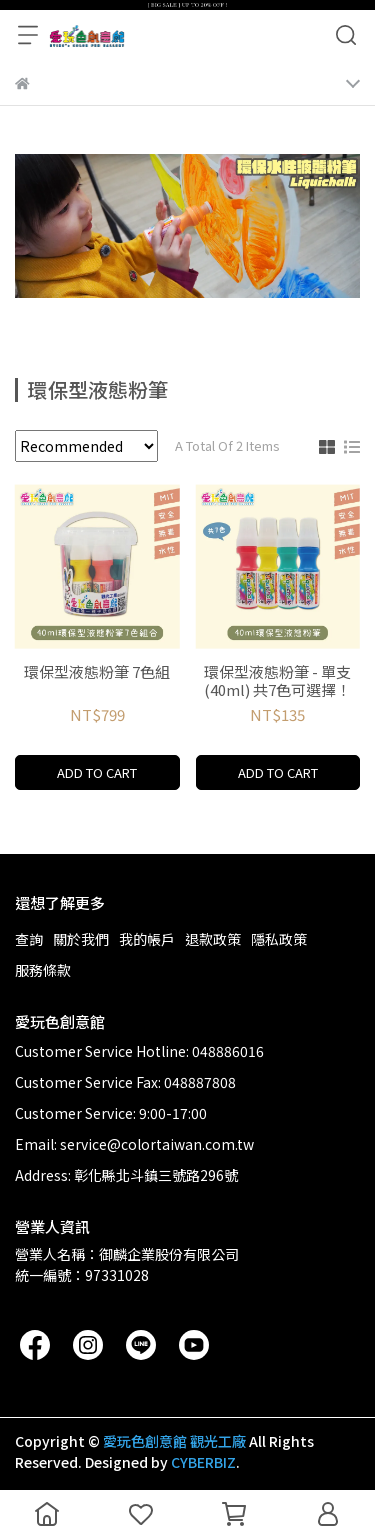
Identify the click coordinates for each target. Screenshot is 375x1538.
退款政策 (213, 939)
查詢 (29, 939)
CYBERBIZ (203, 1462)
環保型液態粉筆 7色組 (97, 672)
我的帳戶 (147, 939)
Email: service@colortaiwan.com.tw (134, 1144)
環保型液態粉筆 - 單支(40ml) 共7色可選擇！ (277, 681)
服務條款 (43, 970)
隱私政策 (279, 939)
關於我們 (81, 939)
